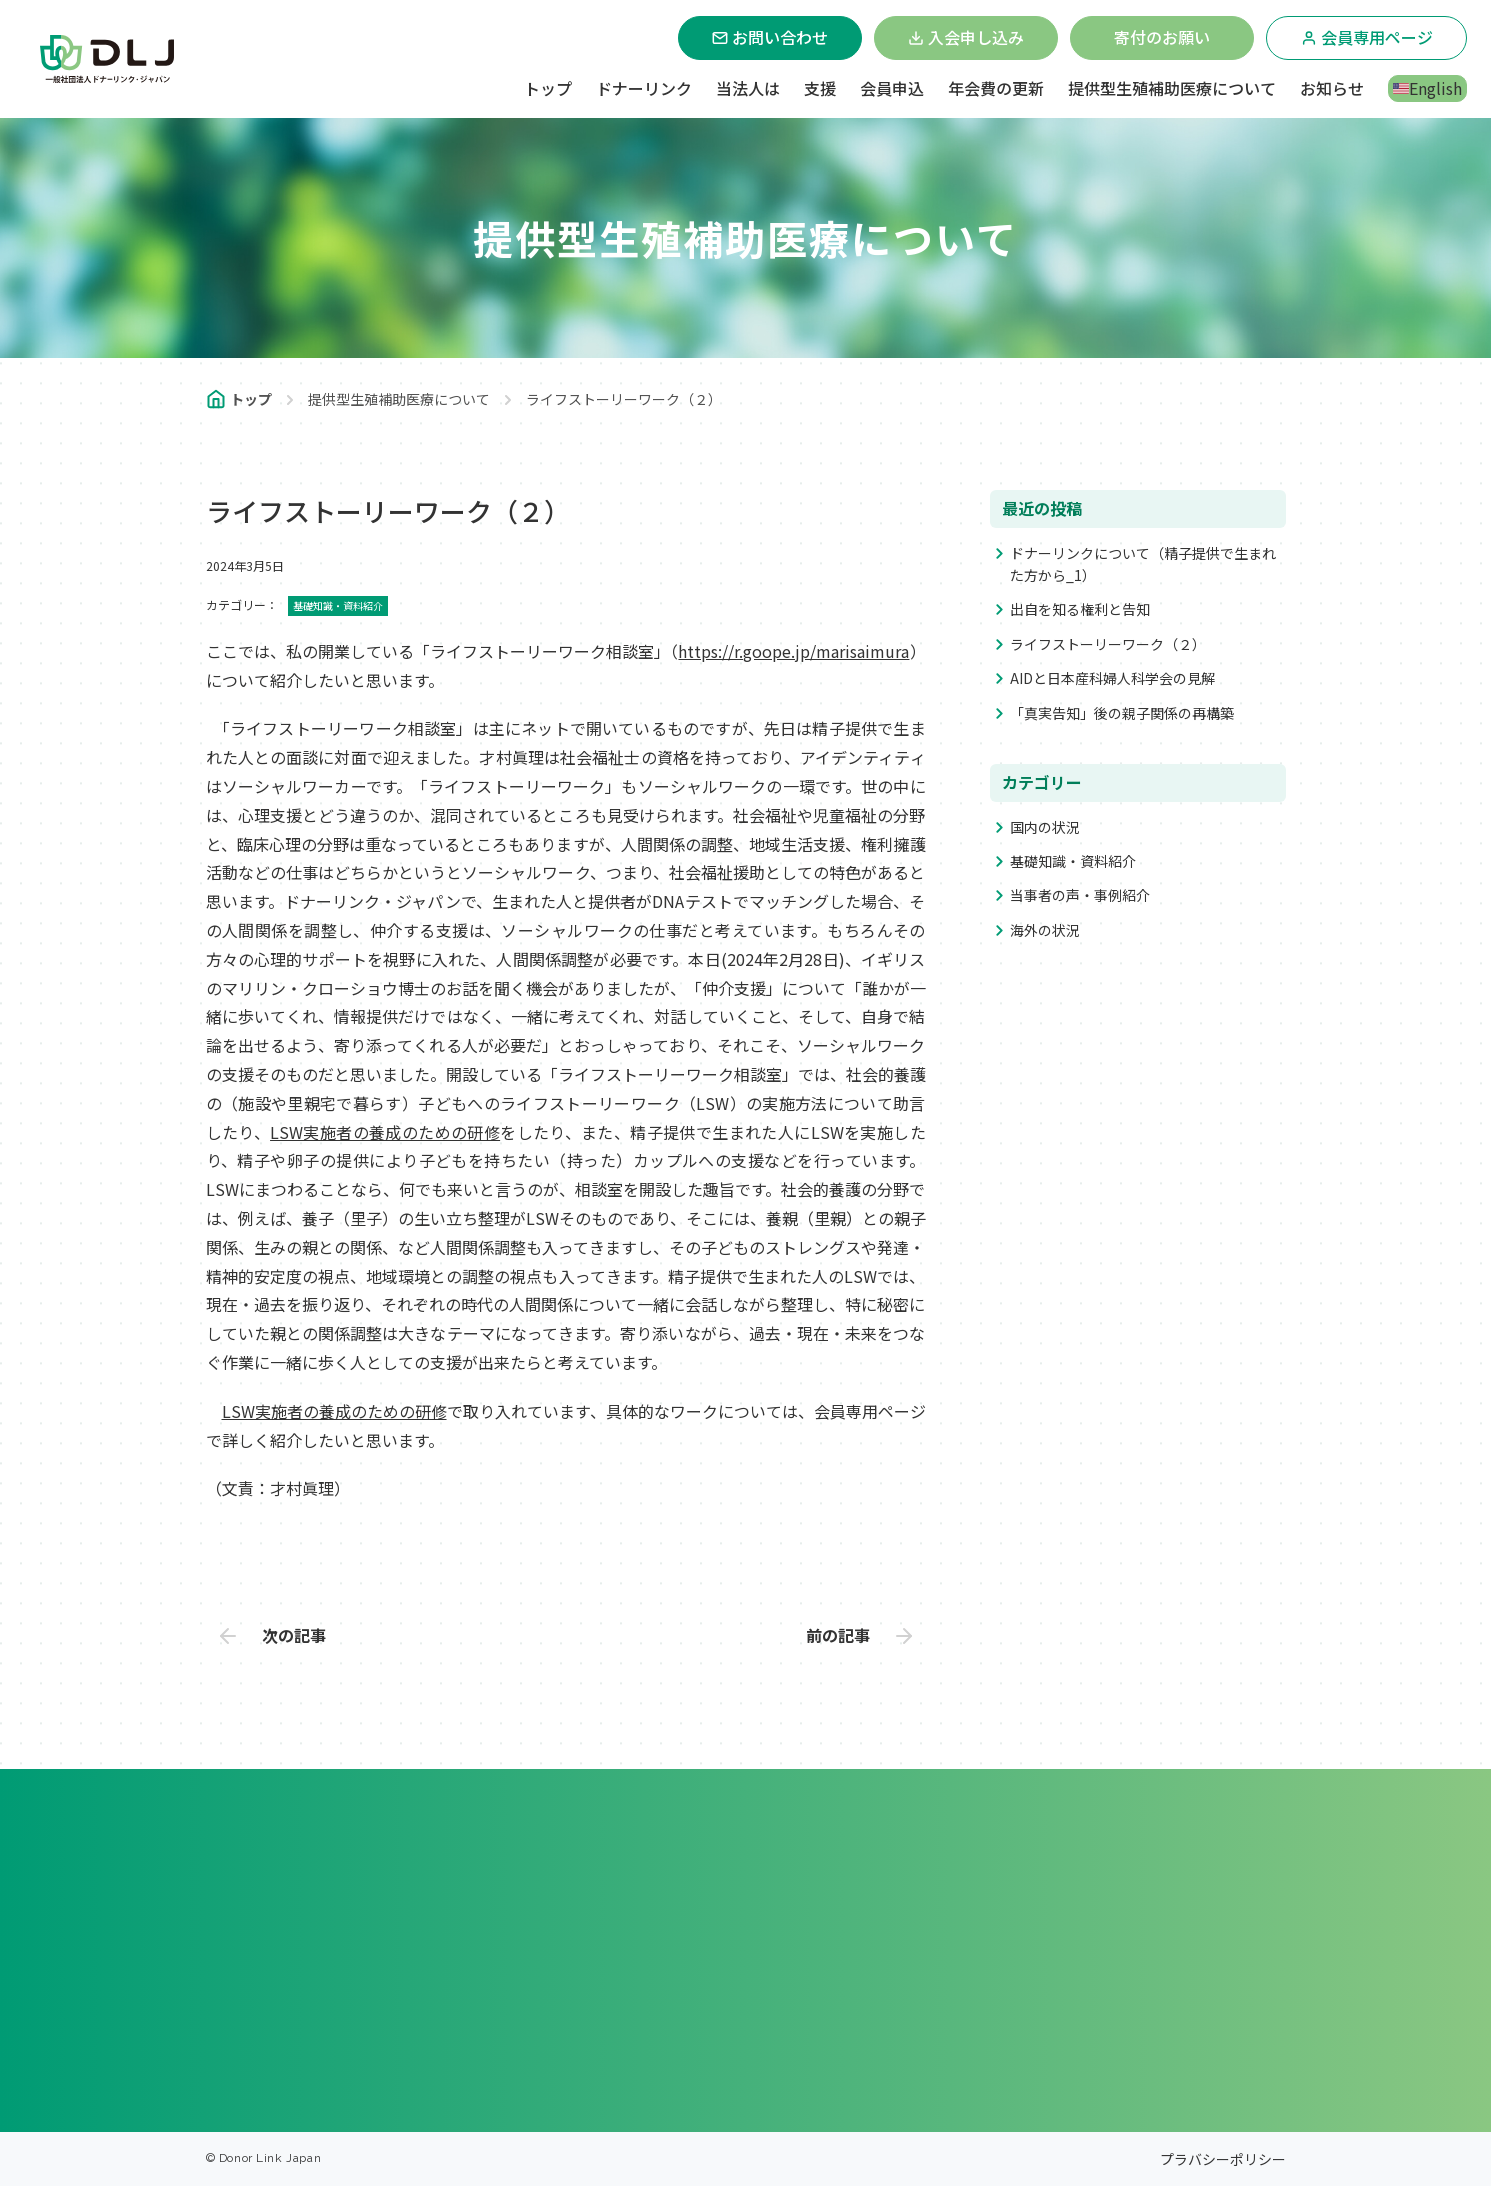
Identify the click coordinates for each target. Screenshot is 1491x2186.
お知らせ (1332, 88)
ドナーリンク (644, 88)
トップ (548, 88)
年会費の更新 (996, 88)
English (1427, 88)
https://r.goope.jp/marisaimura (793, 651)
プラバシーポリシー (1223, 2159)
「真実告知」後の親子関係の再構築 (1122, 713)
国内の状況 (1045, 827)
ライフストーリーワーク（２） (1108, 644)
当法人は (748, 88)
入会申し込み (966, 37)
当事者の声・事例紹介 (1080, 895)
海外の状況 (1045, 930)
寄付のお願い (1162, 37)
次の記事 (294, 1635)
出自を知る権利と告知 (1080, 609)
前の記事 (838, 1635)
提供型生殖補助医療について (1172, 88)
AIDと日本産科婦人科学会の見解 (1112, 678)
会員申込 (892, 88)
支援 (820, 88)
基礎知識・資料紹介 (1073, 861)
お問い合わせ (770, 37)
